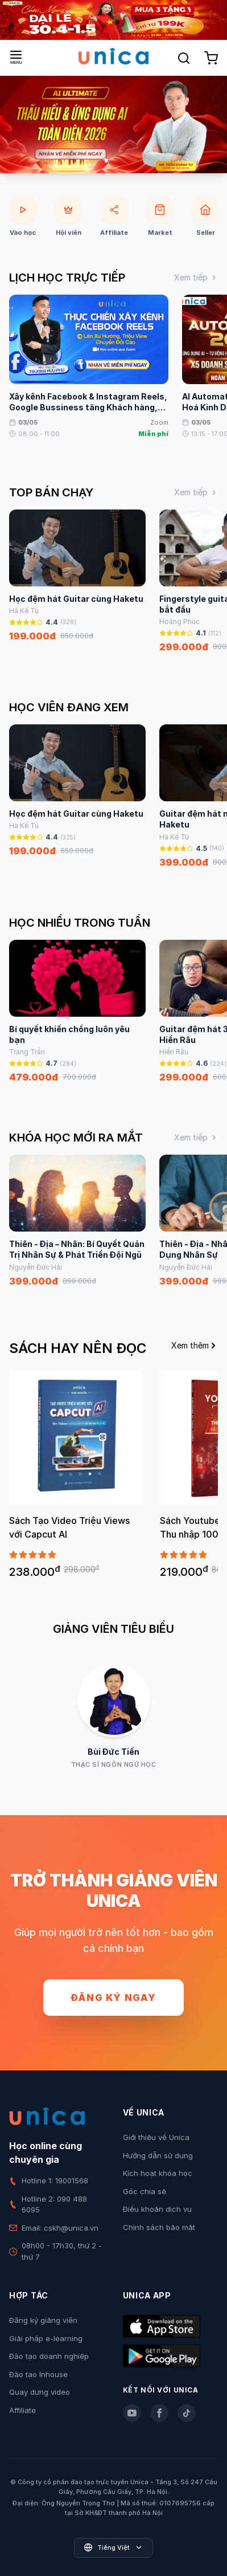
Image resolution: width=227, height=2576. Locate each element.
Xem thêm (194, 1345)
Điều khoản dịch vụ (157, 2209)
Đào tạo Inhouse (38, 2374)
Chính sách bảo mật (159, 2227)
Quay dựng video (39, 2391)
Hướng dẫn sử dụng (158, 2155)
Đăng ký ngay (113, 1997)
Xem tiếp (196, 277)
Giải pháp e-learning (45, 2338)
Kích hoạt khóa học (157, 2173)
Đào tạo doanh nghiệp (49, 2356)
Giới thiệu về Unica (156, 2137)
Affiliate (22, 2410)
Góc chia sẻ (144, 2191)
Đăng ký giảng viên (43, 2320)
